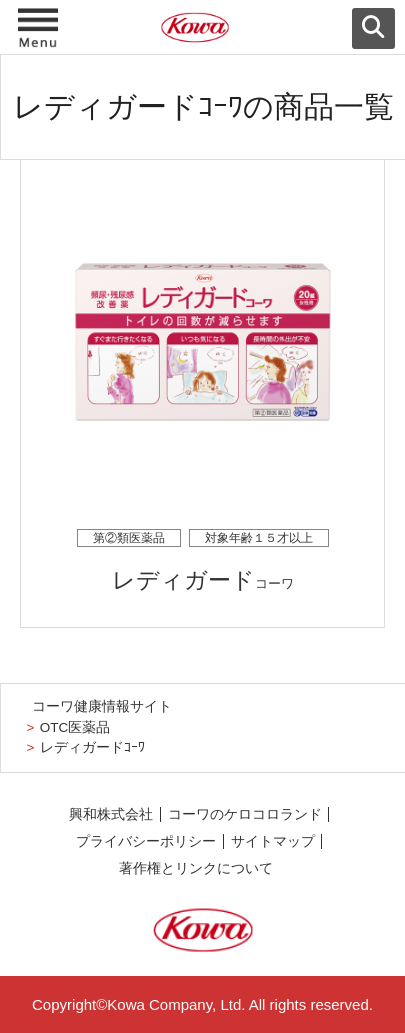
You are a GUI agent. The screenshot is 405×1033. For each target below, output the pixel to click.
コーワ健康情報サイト (102, 706)
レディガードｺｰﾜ (92, 747)
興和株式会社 (111, 814)
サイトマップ (273, 841)
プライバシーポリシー (146, 841)
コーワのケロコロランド (245, 814)
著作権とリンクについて (196, 868)
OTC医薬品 (75, 727)
